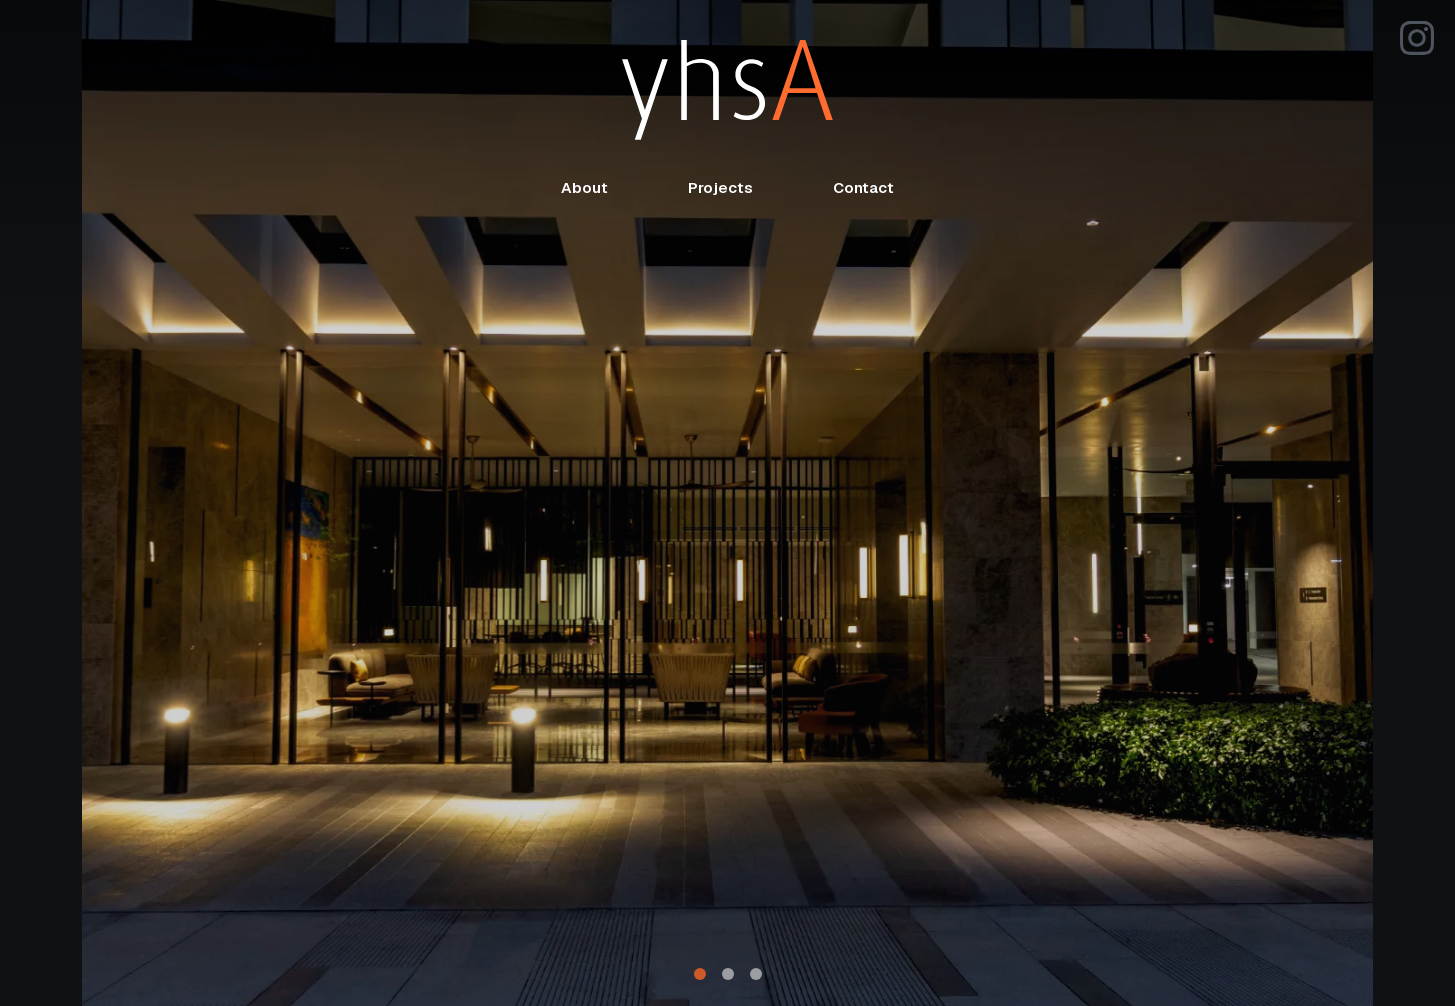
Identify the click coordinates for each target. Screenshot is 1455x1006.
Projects (720, 187)
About (584, 187)
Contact (863, 187)
